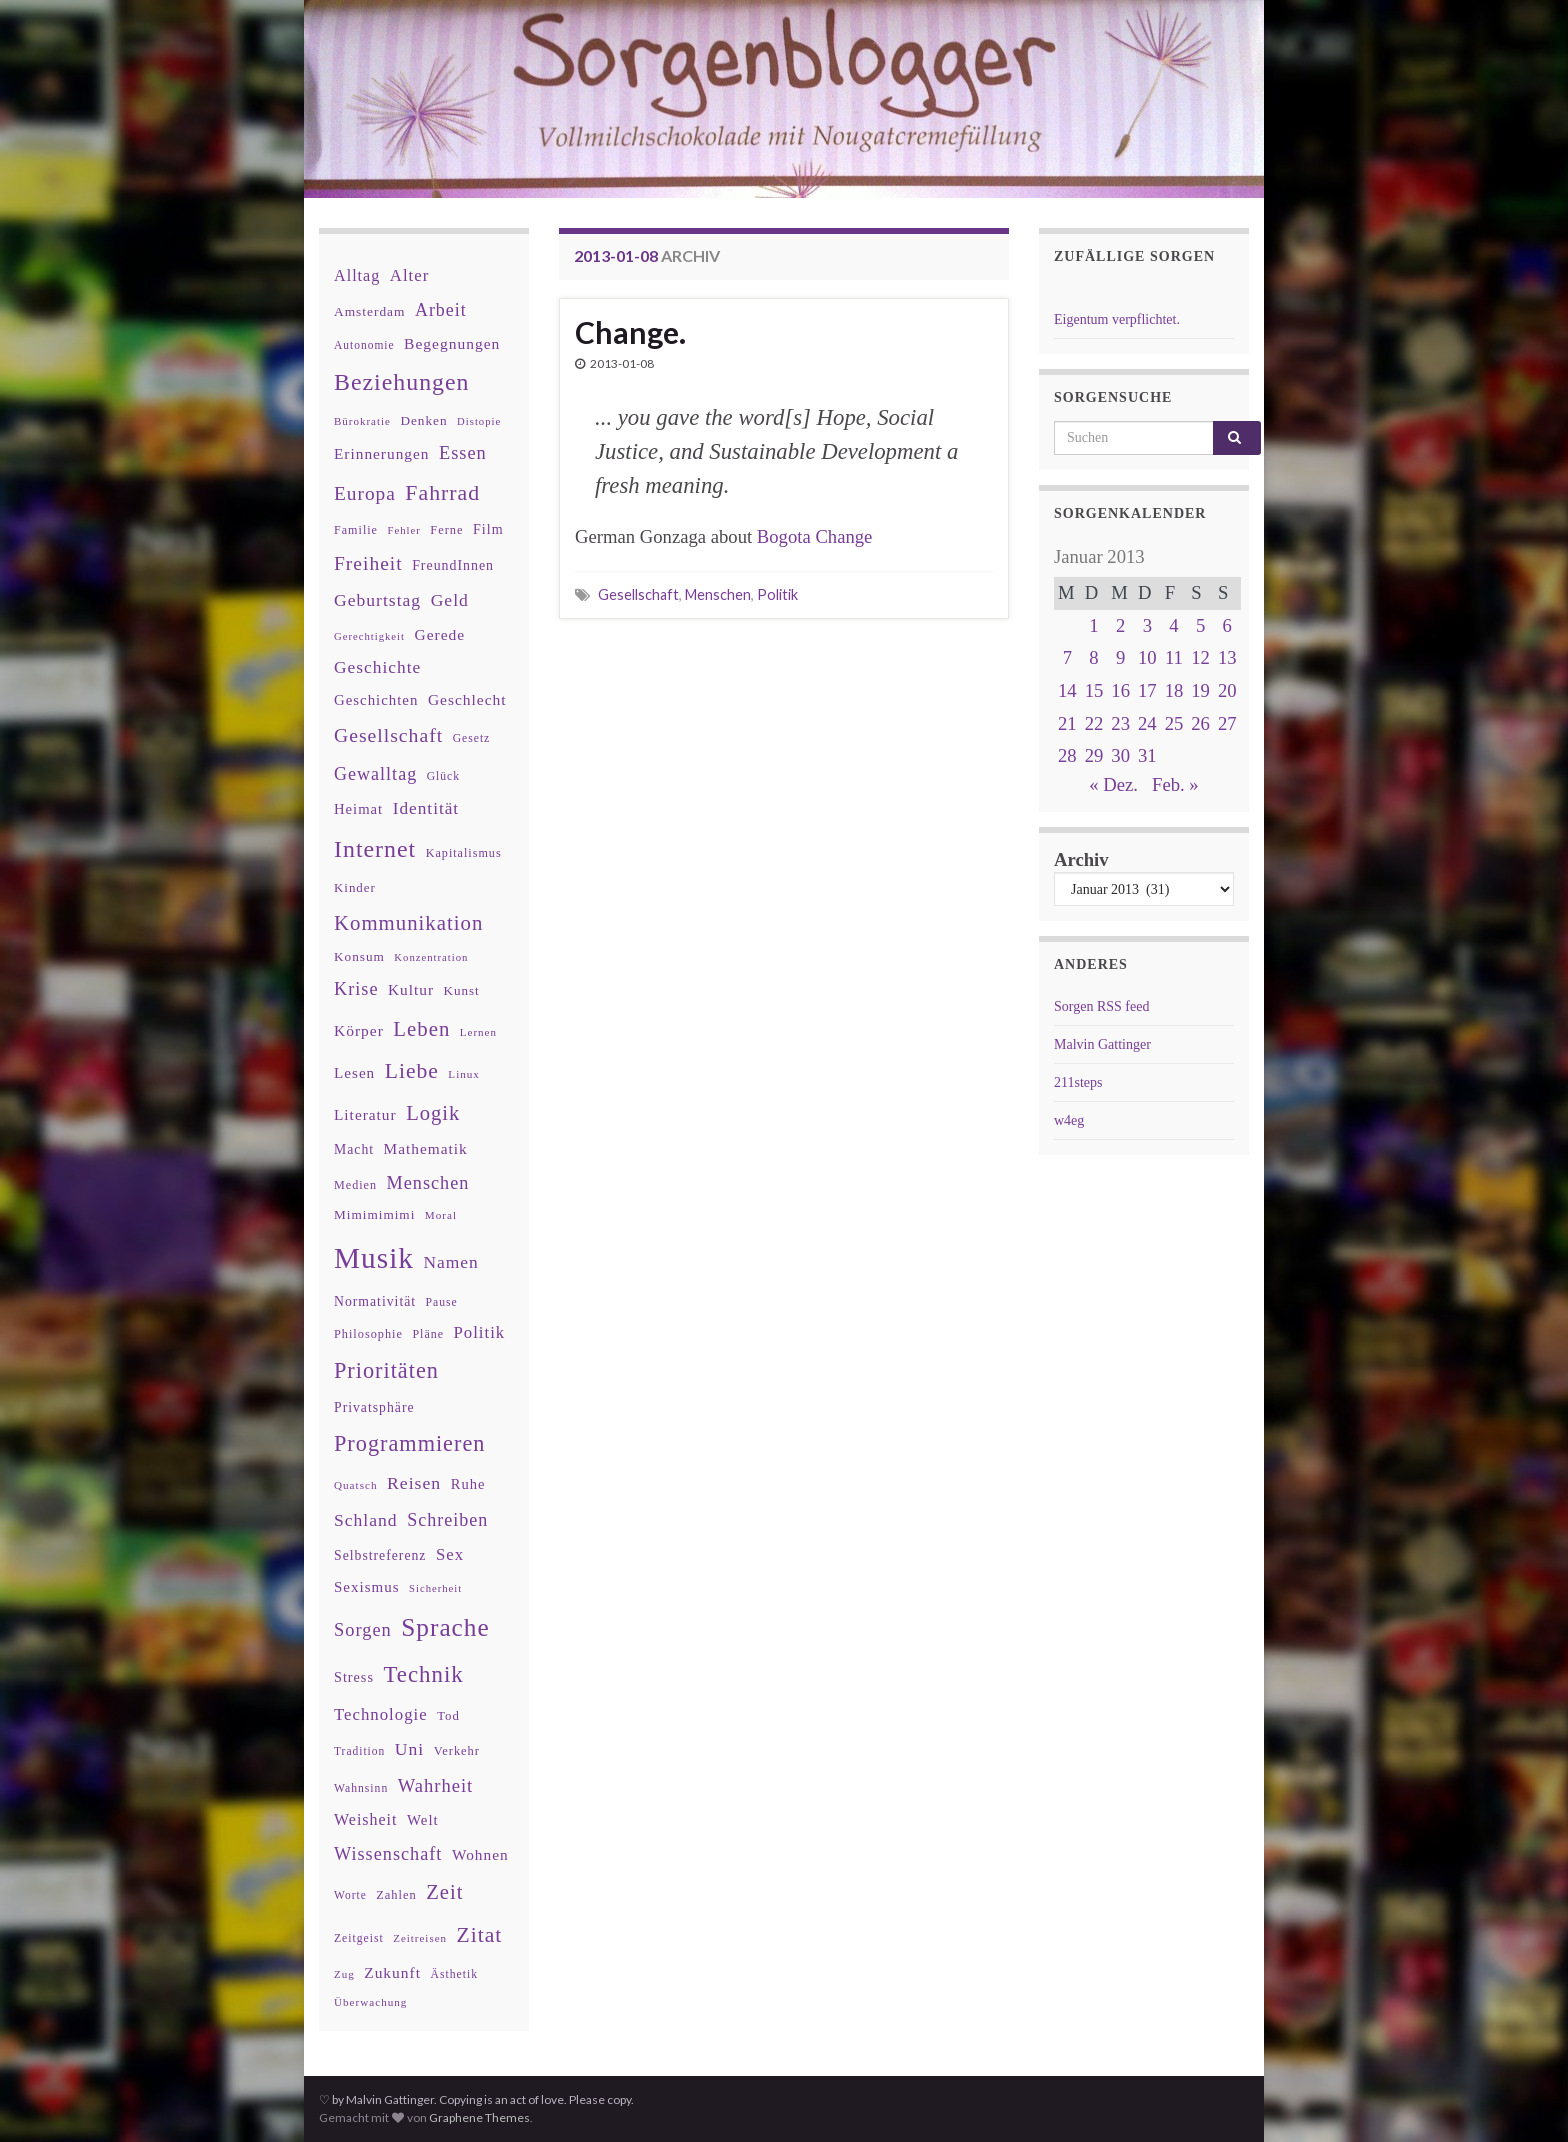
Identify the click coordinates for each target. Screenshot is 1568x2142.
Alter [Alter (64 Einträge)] (409, 275)
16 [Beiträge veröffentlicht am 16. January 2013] (1120, 690)
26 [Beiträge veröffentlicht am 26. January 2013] (1200, 723)
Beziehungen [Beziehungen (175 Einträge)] (402, 382)
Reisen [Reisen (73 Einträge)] (414, 1483)
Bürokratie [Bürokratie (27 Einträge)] (362, 421)
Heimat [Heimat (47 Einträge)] (358, 809)
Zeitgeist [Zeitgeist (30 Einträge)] (359, 1938)
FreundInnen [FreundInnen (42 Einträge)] (453, 565)
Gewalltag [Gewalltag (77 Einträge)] (375, 774)
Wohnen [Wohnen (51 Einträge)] (480, 1854)
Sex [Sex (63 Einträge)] (450, 1554)
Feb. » (1175, 784)
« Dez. (1113, 784)
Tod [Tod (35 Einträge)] (448, 1716)
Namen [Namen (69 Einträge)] (450, 1262)
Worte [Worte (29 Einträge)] (350, 1895)
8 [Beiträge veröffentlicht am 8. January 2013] (1093, 657)
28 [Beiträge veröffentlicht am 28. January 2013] (1067, 755)
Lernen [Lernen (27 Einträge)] (478, 1032)
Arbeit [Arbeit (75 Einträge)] (441, 310)
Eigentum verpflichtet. (1117, 319)
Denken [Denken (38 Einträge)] (423, 420)
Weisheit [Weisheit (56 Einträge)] (365, 1819)
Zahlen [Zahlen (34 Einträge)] (396, 1895)
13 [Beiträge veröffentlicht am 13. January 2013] (1227, 657)
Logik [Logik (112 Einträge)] (433, 1113)
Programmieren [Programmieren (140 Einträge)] (409, 1443)
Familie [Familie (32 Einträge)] (356, 530)
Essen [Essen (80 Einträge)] (463, 453)
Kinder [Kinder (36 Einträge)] (355, 887)
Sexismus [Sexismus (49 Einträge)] (367, 1587)
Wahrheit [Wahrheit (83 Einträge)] (436, 1785)
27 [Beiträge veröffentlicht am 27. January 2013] (1227, 723)
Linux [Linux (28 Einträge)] (464, 1074)
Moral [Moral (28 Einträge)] (441, 1215)
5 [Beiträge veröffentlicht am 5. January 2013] (1200, 625)
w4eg (1069, 1120)
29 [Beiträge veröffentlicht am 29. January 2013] (1094, 755)
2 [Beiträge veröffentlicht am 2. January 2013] (1120, 625)
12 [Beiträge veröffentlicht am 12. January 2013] (1200, 657)
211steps (1078, 1082)
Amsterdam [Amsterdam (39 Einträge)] (369, 311)
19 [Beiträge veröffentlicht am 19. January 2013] (1200, 690)
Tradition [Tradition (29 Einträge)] (359, 1751)
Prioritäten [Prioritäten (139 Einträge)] (386, 1370)
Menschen (718, 594)
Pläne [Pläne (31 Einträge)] (428, 1334)
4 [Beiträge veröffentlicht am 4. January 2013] (1173, 625)
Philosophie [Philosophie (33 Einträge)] (368, 1334)
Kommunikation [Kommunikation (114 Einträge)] (408, 922)
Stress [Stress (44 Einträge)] (354, 1677)
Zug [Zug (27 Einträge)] (344, 1974)
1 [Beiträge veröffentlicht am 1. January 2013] (1093, 625)
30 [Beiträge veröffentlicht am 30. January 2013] (1120, 755)
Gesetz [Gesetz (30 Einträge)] (472, 738)
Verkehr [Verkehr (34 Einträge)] (457, 1751)
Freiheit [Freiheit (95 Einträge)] (368, 563)
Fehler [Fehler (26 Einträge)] (404, 530)
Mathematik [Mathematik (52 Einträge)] (426, 1148)
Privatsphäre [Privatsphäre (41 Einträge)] (374, 1407)
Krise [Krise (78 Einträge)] (356, 989)
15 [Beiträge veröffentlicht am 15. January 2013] (1094, 690)
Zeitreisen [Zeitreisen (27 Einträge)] (420, 1938)
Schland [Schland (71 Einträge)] (366, 1520)
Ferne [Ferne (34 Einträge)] (446, 530)
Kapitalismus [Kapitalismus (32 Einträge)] (464, 853)
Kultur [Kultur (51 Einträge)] (411, 989)
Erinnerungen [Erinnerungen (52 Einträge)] (381, 453)
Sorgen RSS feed (1101, 1006)
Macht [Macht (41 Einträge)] (354, 1149)
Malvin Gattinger (1102, 1044)
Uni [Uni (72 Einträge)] (409, 1749)
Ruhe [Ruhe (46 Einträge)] (468, 1484)
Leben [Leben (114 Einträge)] (421, 1028)
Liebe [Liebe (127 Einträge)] (412, 1071)
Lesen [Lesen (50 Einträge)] (354, 1072)
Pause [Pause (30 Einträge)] (442, 1302)
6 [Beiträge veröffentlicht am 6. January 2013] (1227, 625)
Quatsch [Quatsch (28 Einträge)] (355, 1485)
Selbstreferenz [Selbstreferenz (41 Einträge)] (380, 1555)
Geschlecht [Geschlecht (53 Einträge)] (467, 699)
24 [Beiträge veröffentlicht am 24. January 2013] (1147, 723)
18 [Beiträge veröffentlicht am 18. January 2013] (1174, 690)
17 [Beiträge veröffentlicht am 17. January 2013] (1147, 690)
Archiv (1081, 859)
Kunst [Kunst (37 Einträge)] (462, 990)
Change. (630, 332)
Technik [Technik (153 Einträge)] (423, 1674)
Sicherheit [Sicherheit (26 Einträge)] (435, 1588)
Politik (777, 594)
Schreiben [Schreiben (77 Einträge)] (447, 1520)
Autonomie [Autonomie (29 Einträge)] (364, 345)
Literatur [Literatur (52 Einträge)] (365, 1114)
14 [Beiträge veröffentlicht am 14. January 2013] (1067, 690)
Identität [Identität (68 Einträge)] (426, 808)
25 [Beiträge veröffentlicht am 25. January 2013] (1174, 723)
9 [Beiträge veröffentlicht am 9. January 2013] (1120, 657)
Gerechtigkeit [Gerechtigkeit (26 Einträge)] (369, 636)
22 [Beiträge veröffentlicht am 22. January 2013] (1094, 723)
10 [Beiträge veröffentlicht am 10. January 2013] (1147, 657)
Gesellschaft (638, 594)
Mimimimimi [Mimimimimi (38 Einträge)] (374, 1214)
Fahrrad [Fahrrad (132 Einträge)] (442, 493)
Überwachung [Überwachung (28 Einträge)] (370, 2002)
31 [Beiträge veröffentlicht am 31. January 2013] (1147, 755)
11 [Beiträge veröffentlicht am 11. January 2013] (1174, 657)
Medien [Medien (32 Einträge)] (355, 1185)
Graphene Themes (479, 2117)
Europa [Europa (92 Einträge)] (365, 493)
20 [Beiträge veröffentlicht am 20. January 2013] (1227, 690)
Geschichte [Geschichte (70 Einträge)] (377, 667)
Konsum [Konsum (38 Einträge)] (359, 956)
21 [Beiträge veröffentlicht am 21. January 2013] (1067, 723)
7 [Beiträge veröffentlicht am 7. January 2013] (1067, 657)
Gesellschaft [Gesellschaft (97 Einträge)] (388, 735)
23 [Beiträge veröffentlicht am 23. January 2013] (1120, 723)
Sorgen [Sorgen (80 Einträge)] (363, 1630)
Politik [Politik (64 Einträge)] (479, 1332)
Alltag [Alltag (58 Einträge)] (357, 275)
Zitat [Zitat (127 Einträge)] (480, 1935)
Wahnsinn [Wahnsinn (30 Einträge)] (361, 1788)
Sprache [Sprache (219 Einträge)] (445, 1627)
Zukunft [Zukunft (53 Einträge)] (392, 1972)
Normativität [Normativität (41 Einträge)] (375, 1301)
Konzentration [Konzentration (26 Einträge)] (431, 957)
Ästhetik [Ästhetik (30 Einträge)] (454, 1974)
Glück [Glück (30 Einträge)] (443, 776)
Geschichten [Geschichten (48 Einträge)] (376, 700)
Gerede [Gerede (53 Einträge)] (440, 634)
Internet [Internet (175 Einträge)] (375, 849)
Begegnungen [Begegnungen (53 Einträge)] (452, 343)
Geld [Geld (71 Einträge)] (450, 600)
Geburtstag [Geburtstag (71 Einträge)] (377, 600)
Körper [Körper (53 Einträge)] (359, 1030)
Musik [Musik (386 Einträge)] (374, 1258)
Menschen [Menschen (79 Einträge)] (428, 1183)
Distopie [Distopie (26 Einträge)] (479, 421)
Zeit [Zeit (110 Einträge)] (444, 1892)
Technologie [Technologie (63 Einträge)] (381, 1714)
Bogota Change (815, 536)
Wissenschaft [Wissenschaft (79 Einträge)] (388, 1854)
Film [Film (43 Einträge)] (488, 529)
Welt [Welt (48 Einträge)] (423, 1820)
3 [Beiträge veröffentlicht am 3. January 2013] (1147, 625)
